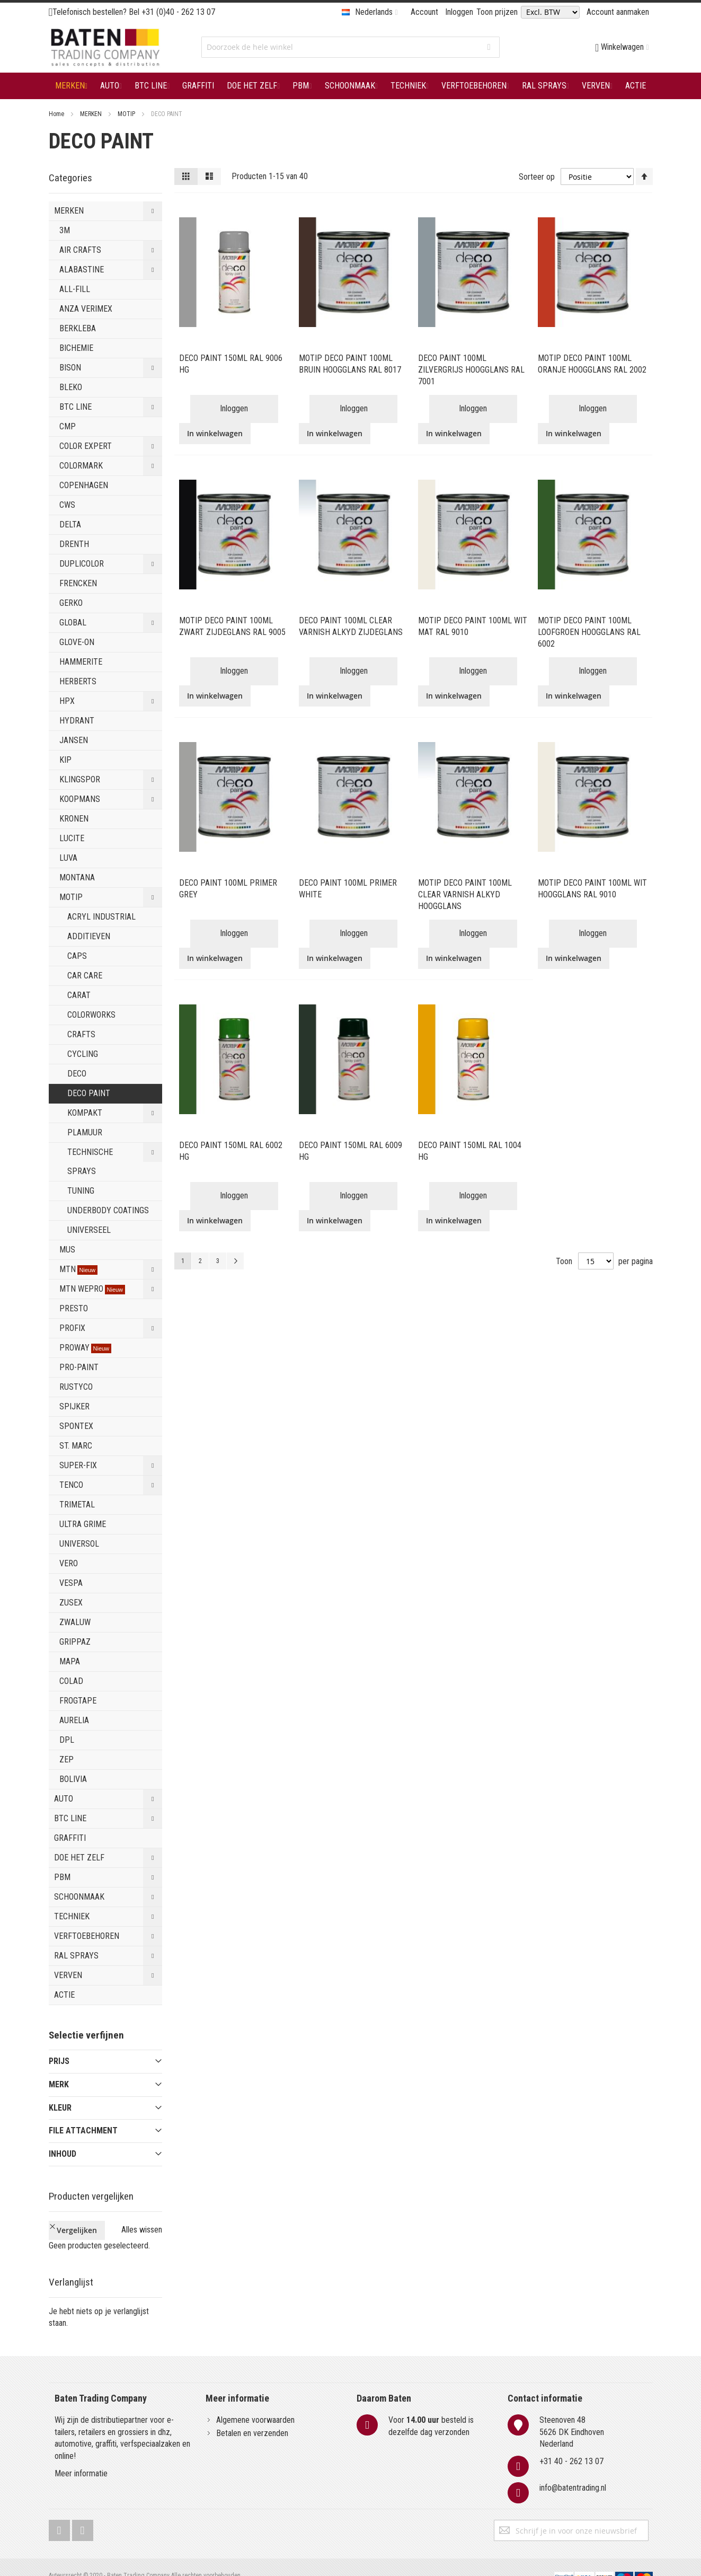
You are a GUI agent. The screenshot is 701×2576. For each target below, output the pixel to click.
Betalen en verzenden (252, 2415)
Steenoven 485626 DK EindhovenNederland (571, 2414)
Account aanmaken (618, 12)
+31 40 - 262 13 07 (571, 2444)
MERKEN (91, 114)
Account (424, 12)
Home (57, 114)
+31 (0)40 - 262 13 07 (178, 12)
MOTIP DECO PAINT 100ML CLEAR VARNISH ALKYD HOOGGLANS (465, 894)
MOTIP (127, 114)
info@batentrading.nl (572, 2470)
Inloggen (459, 12)
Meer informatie (81, 2456)
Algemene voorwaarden (255, 2402)
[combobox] (350, 47)
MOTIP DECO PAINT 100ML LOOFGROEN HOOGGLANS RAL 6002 (589, 632)
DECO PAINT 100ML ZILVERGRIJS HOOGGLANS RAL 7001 (471, 369)
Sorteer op (537, 176)
